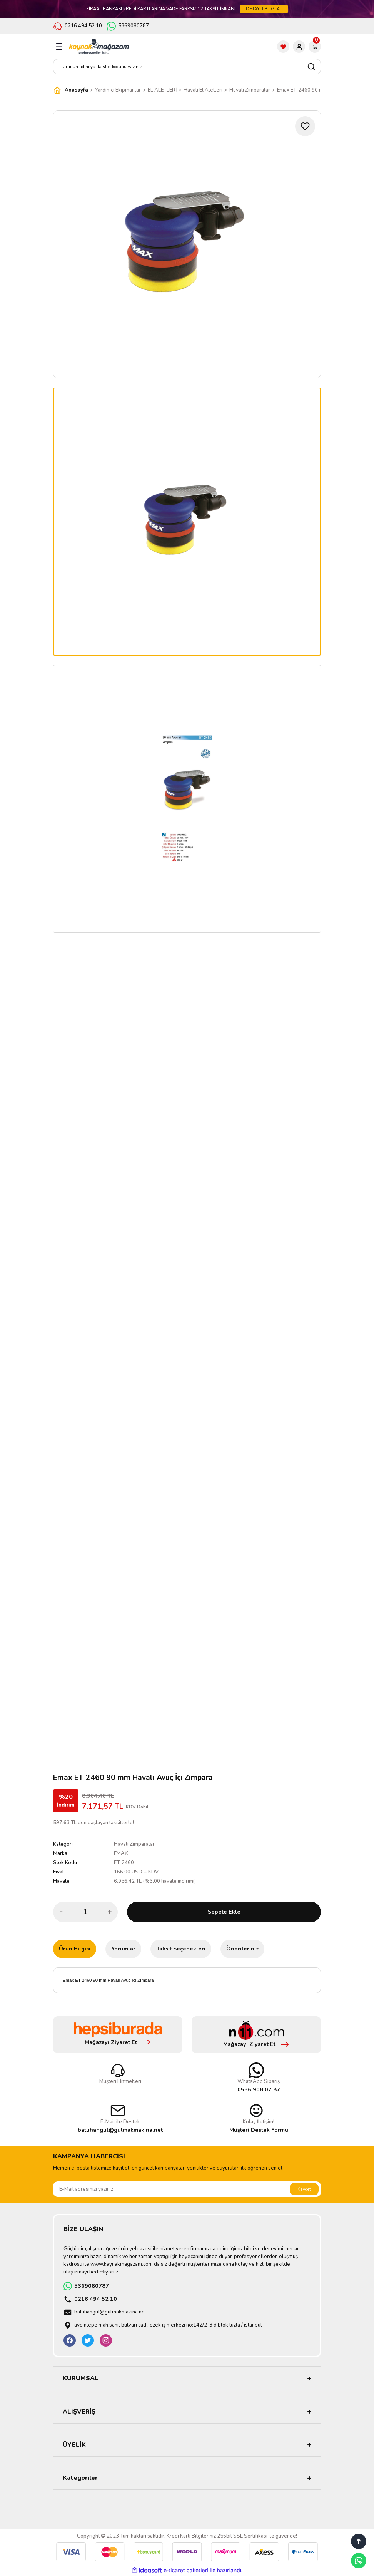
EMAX (121, 1853)
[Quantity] (85, 1912)
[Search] (187, 66)
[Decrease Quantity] (61, 1912)
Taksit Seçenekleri (180, 1948)
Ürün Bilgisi (74, 1948)
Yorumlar (123, 1948)
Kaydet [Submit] (304, 2189)
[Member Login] (299, 46)
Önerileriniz (242, 1948)
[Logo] (99, 46)
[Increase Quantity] (109, 1912)
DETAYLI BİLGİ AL (264, 9)
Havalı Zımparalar (134, 1844)
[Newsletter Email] (187, 2189)
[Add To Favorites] (305, 126)
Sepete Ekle (224, 1911)
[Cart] (315, 46)
